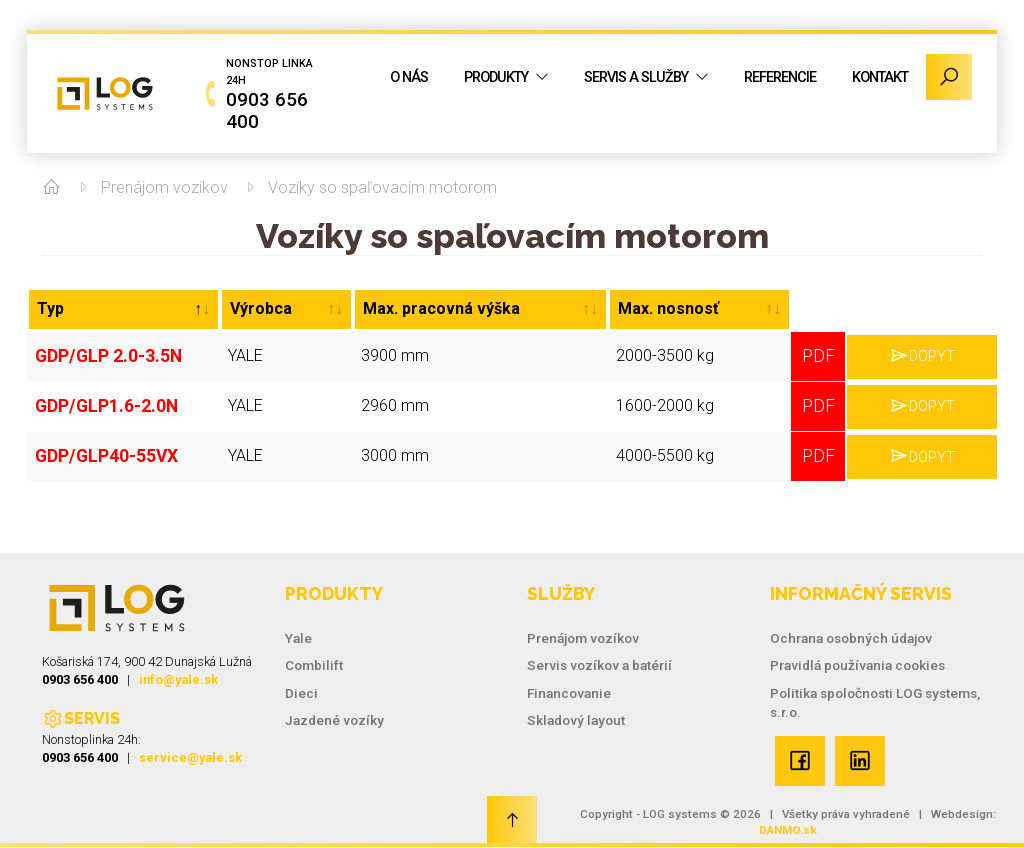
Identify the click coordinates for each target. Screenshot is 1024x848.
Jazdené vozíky (334, 720)
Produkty (496, 77)
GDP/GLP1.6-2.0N (100, 399)
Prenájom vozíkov (164, 187)
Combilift (314, 665)
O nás (409, 77)
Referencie (780, 77)
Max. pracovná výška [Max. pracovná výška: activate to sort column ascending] (441, 308)
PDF (818, 353)
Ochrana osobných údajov (851, 638)
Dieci (301, 693)
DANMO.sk (788, 830)
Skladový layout (576, 720)
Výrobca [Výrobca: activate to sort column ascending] (261, 308)
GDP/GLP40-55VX (101, 445)
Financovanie (569, 693)
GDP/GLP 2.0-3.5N (102, 353)
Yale (298, 638)
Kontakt (880, 77)
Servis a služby (636, 77)
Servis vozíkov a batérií (599, 665)
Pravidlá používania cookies (857, 665)
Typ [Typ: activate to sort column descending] (50, 308)
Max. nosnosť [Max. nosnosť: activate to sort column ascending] (668, 308)
